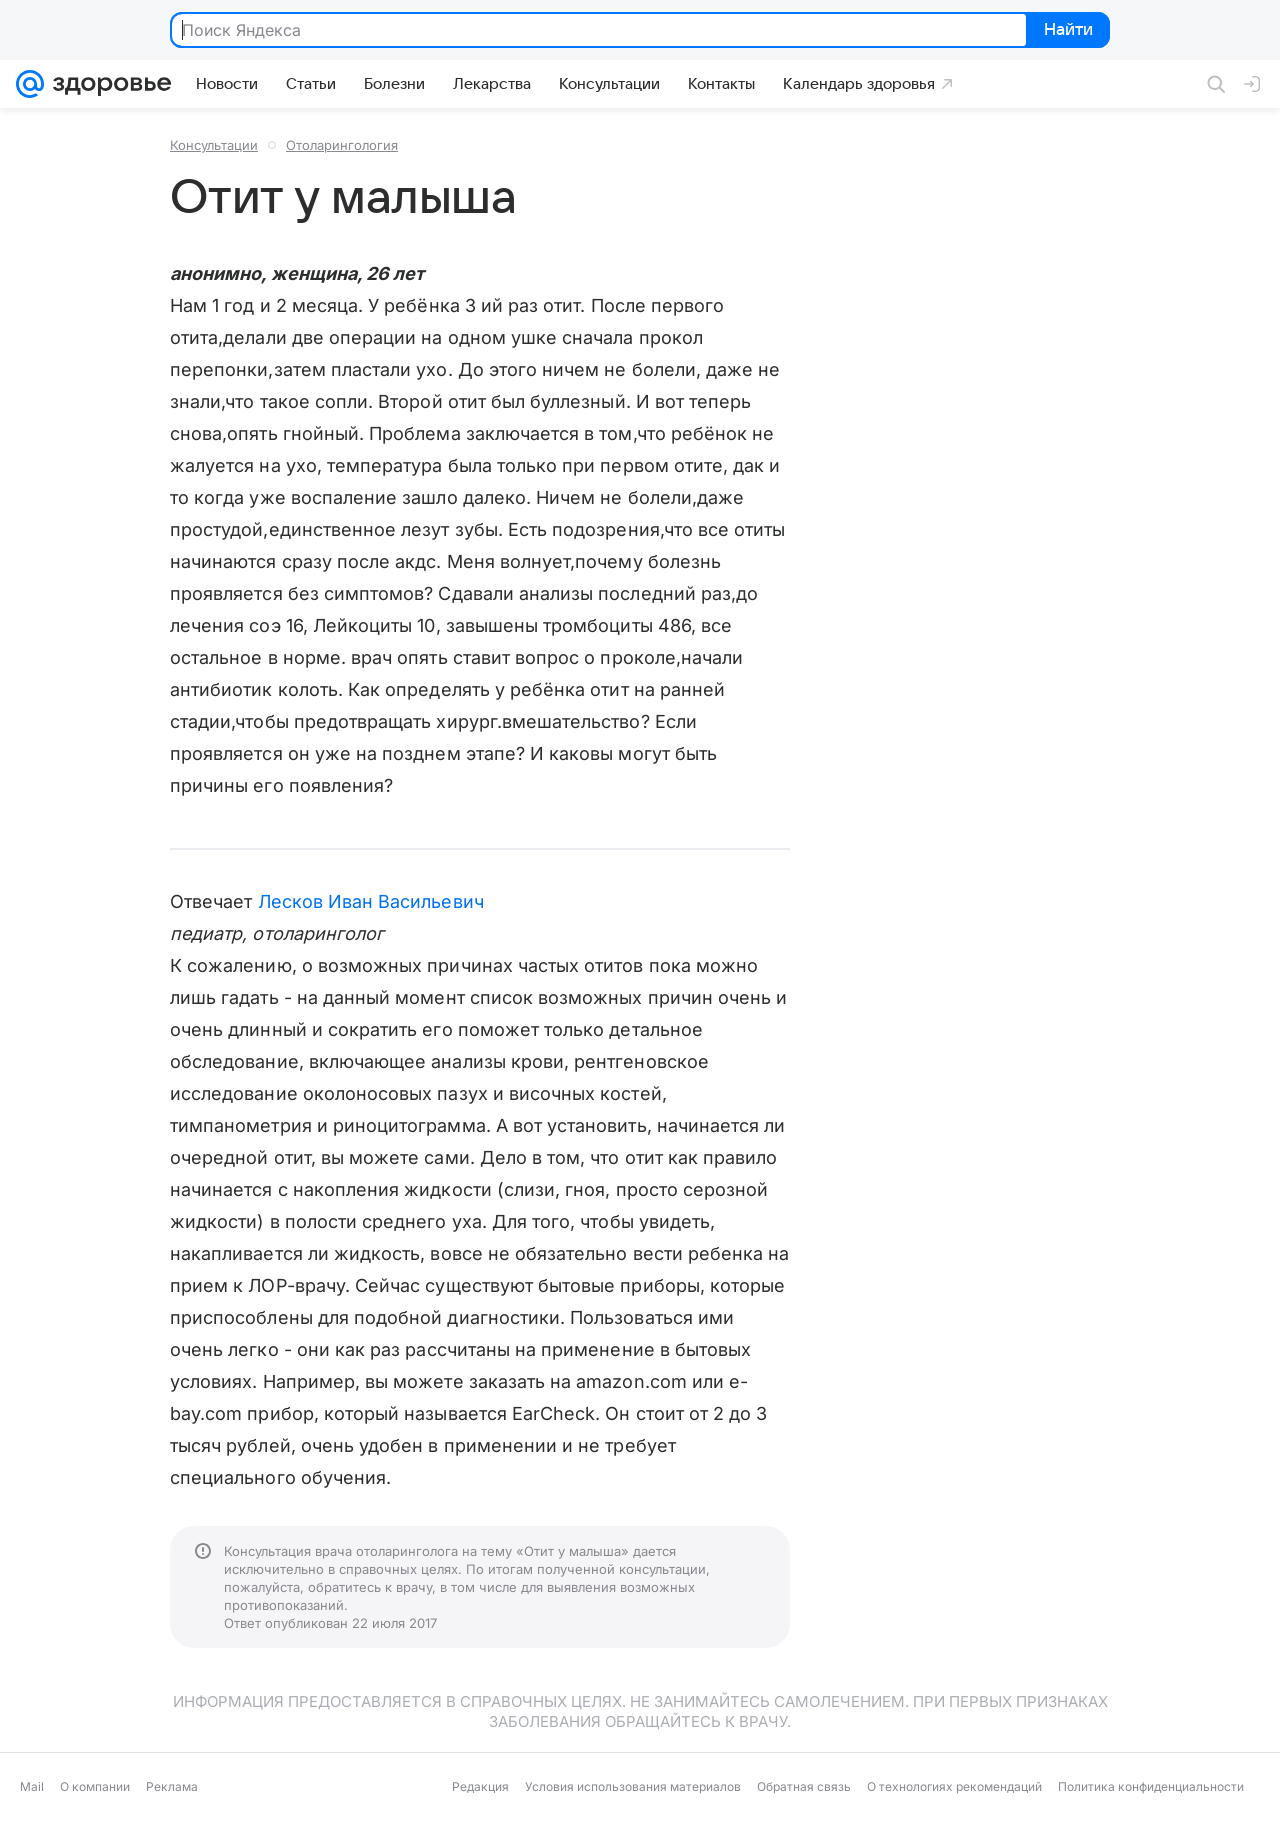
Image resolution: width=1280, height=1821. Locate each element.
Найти (1066, 31)
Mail (32, 1786)
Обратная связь (804, 1786)
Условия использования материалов (633, 1786)
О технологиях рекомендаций (954, 1786)
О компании (95, 1786)
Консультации (214, 145)
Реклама (172, 1786)
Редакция (480, 1786)
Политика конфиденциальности (1151, 1786)
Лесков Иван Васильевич (371, 901)
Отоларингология (342, 145)
